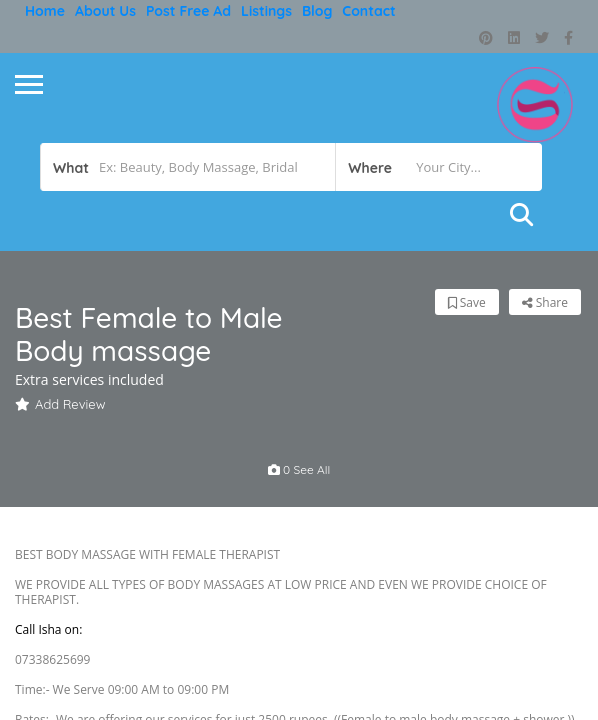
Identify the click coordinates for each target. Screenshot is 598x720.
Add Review (60, 404)
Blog (317, 11)
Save (467, 302)
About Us (105, 11)
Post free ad (188, 11)
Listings (266, 11)
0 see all (299, 469)
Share (545, 302)
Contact (368, 11)
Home (45, 11)
